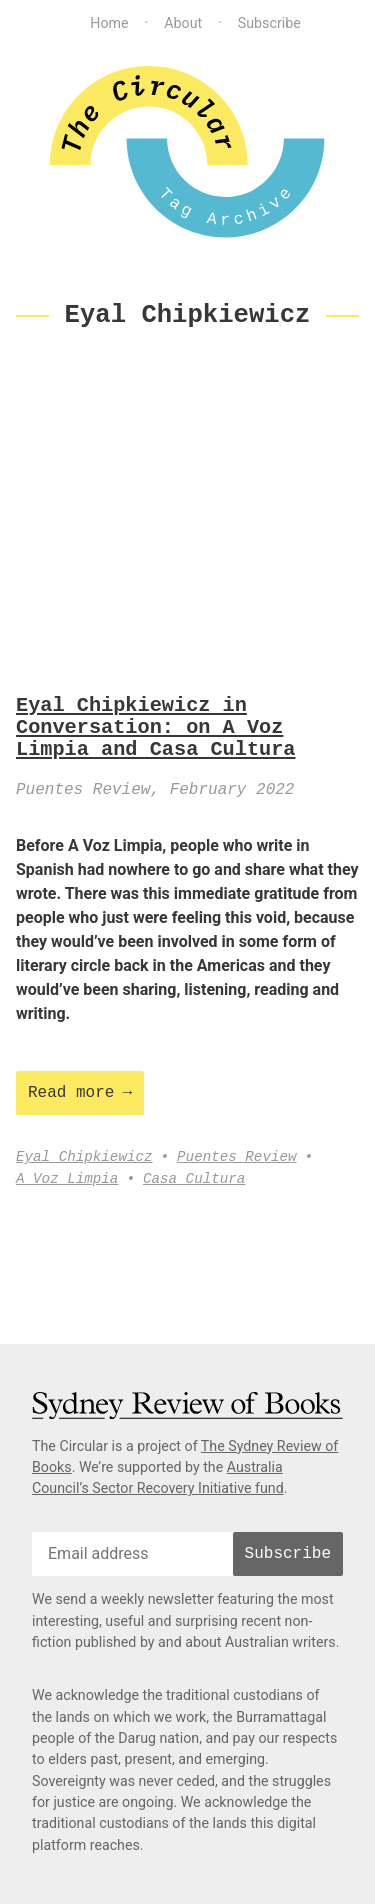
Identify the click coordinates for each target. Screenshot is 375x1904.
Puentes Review (236, 1157)
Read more (71, 1093)
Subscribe (269, 23)
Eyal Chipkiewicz (84, 1157)
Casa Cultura (194, 1179)
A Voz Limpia (67, 1179)
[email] (132, 1554)
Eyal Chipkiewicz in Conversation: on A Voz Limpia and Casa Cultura (155, 728)
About (183, 23)
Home (109, 23)
